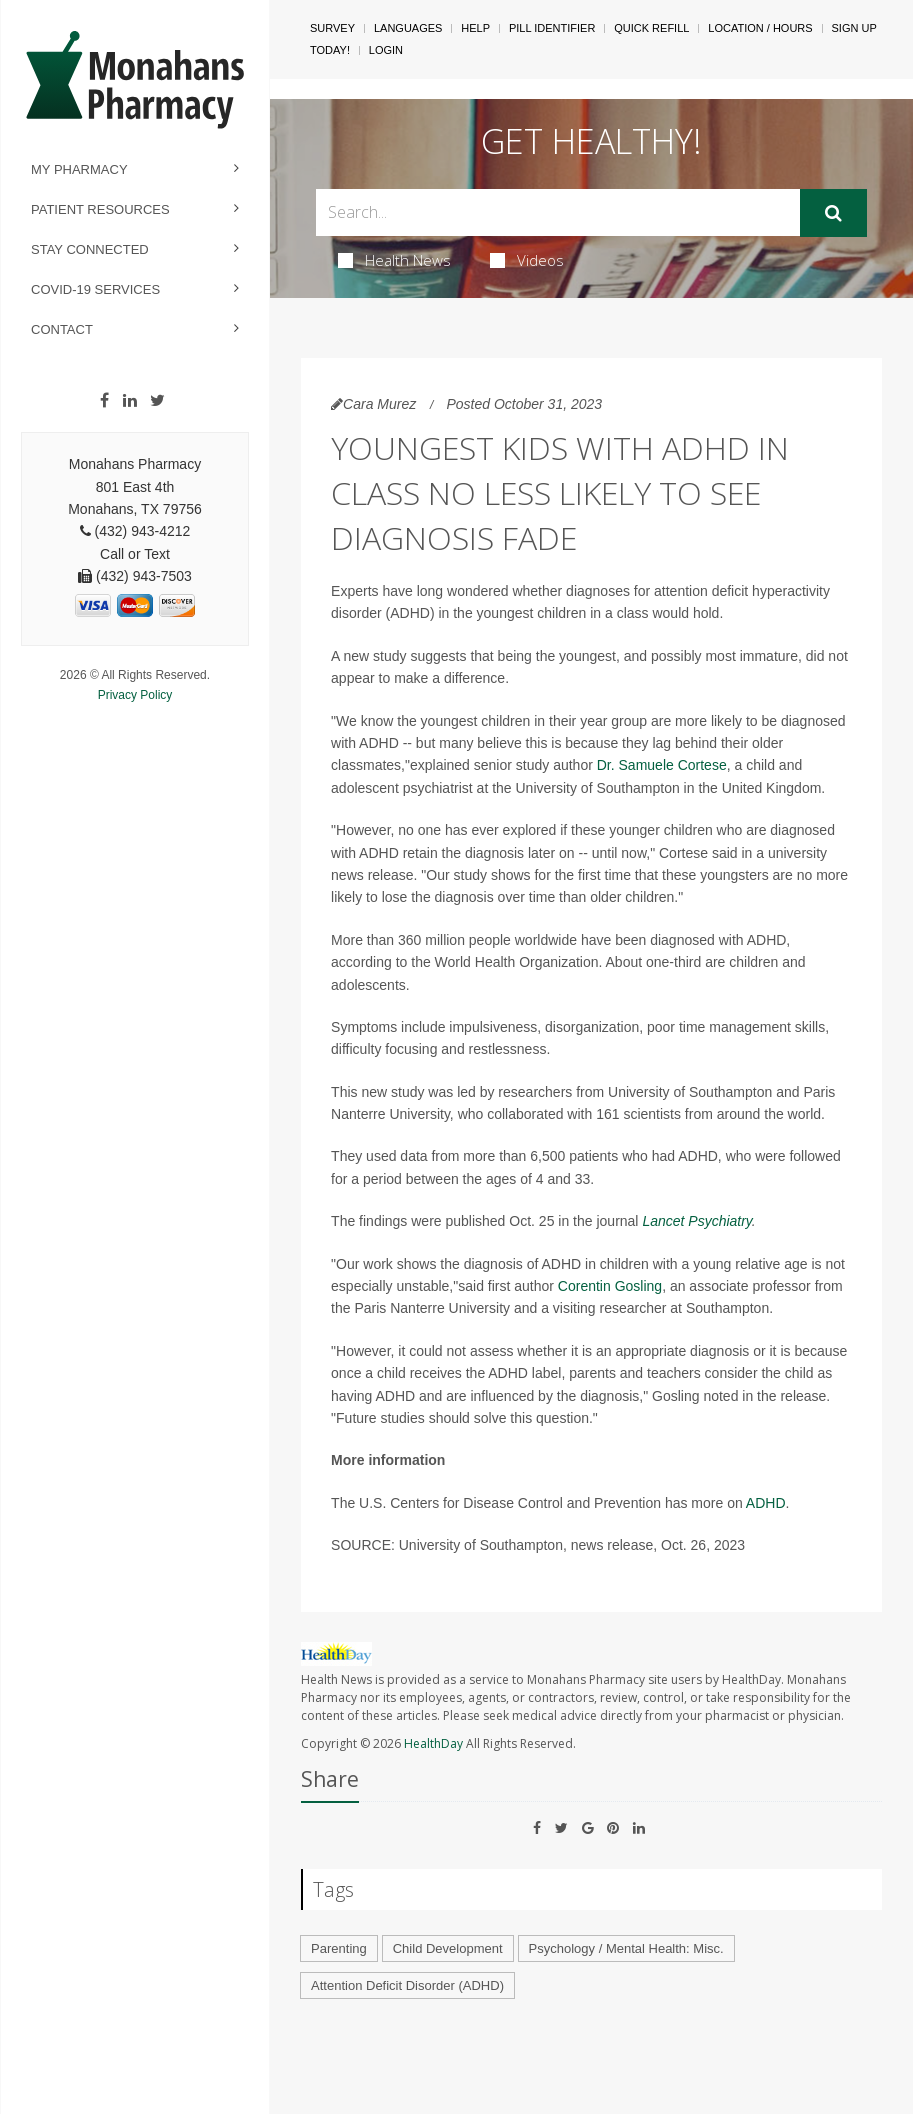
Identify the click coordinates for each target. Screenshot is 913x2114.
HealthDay (433, 1743)
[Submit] (833, 213)
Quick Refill (651, 28)
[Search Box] (558, 212)
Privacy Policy (135, 695)
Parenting (339, 1948)
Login (386, 50)
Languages (408, 28)
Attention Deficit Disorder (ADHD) (407, 1985)
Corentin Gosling (610, 1286)
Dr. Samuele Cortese (662, 765)
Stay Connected (90, 249)
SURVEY (332, 28)
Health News (394, 260)
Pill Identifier (552, 28)
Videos (527, 260)
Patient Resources (100, 209)
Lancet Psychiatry (696, 1221)
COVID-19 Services (95, 289)
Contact (62, 329)
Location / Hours (760, 28)
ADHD (766, 1503)
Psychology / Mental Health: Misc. (626, 1948)
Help (475, 28)
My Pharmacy (79, 169)
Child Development (448, 1948)
